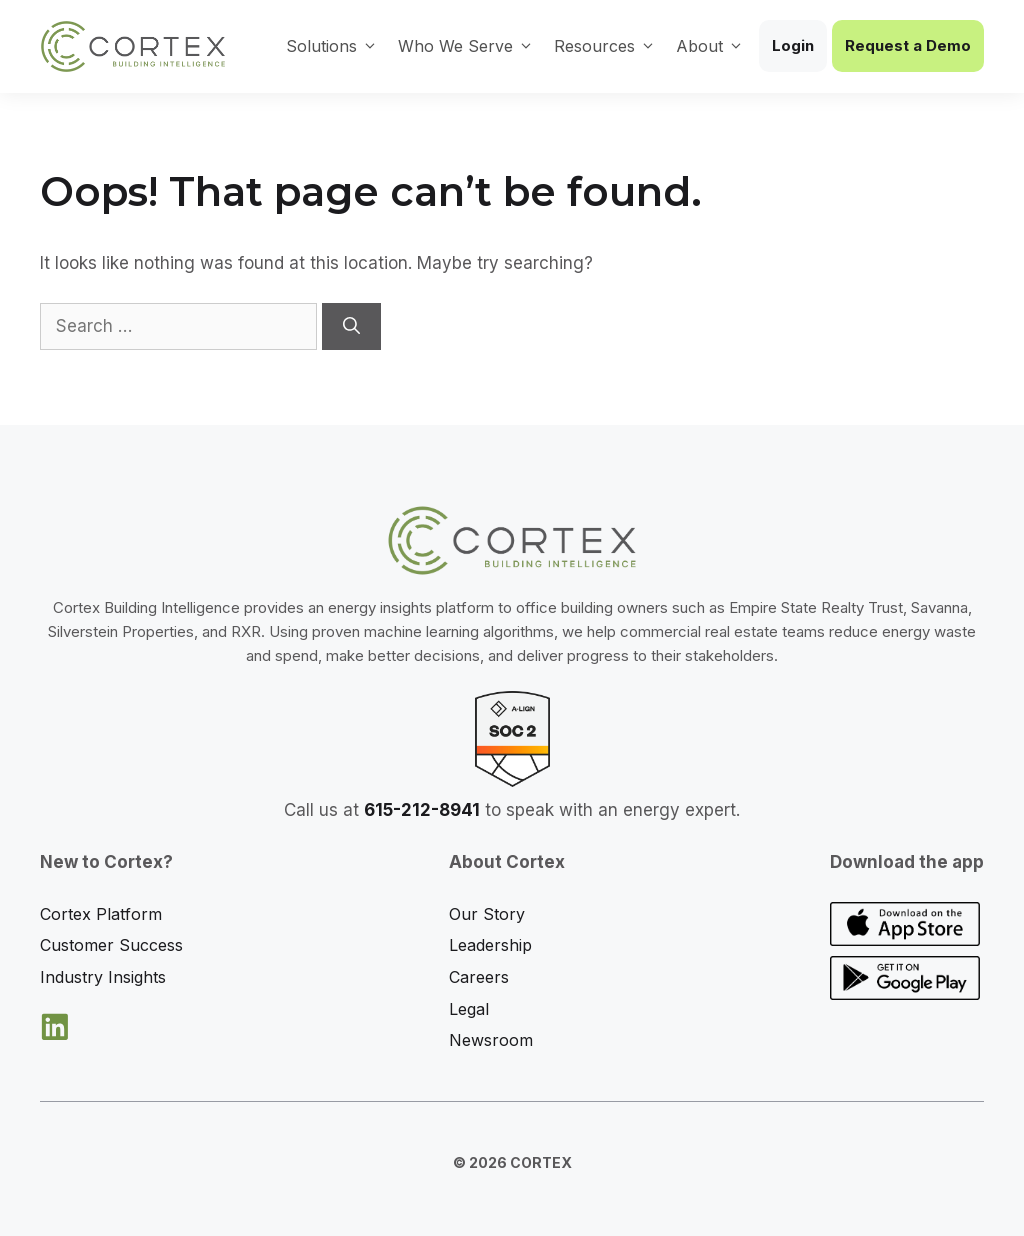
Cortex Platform (101, 914)
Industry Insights (103, 977)
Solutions (332, 46)
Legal (469, 1009)
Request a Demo (908, 45)
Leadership (490, 945)
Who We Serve (466, 46)
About (710, 46)
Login (793, 45)
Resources (605, 46)
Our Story (487, 914)
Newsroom (491, 1040)
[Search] (351, 327)
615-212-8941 (422, 810)
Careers (479, 977)
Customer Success (111, 945)
